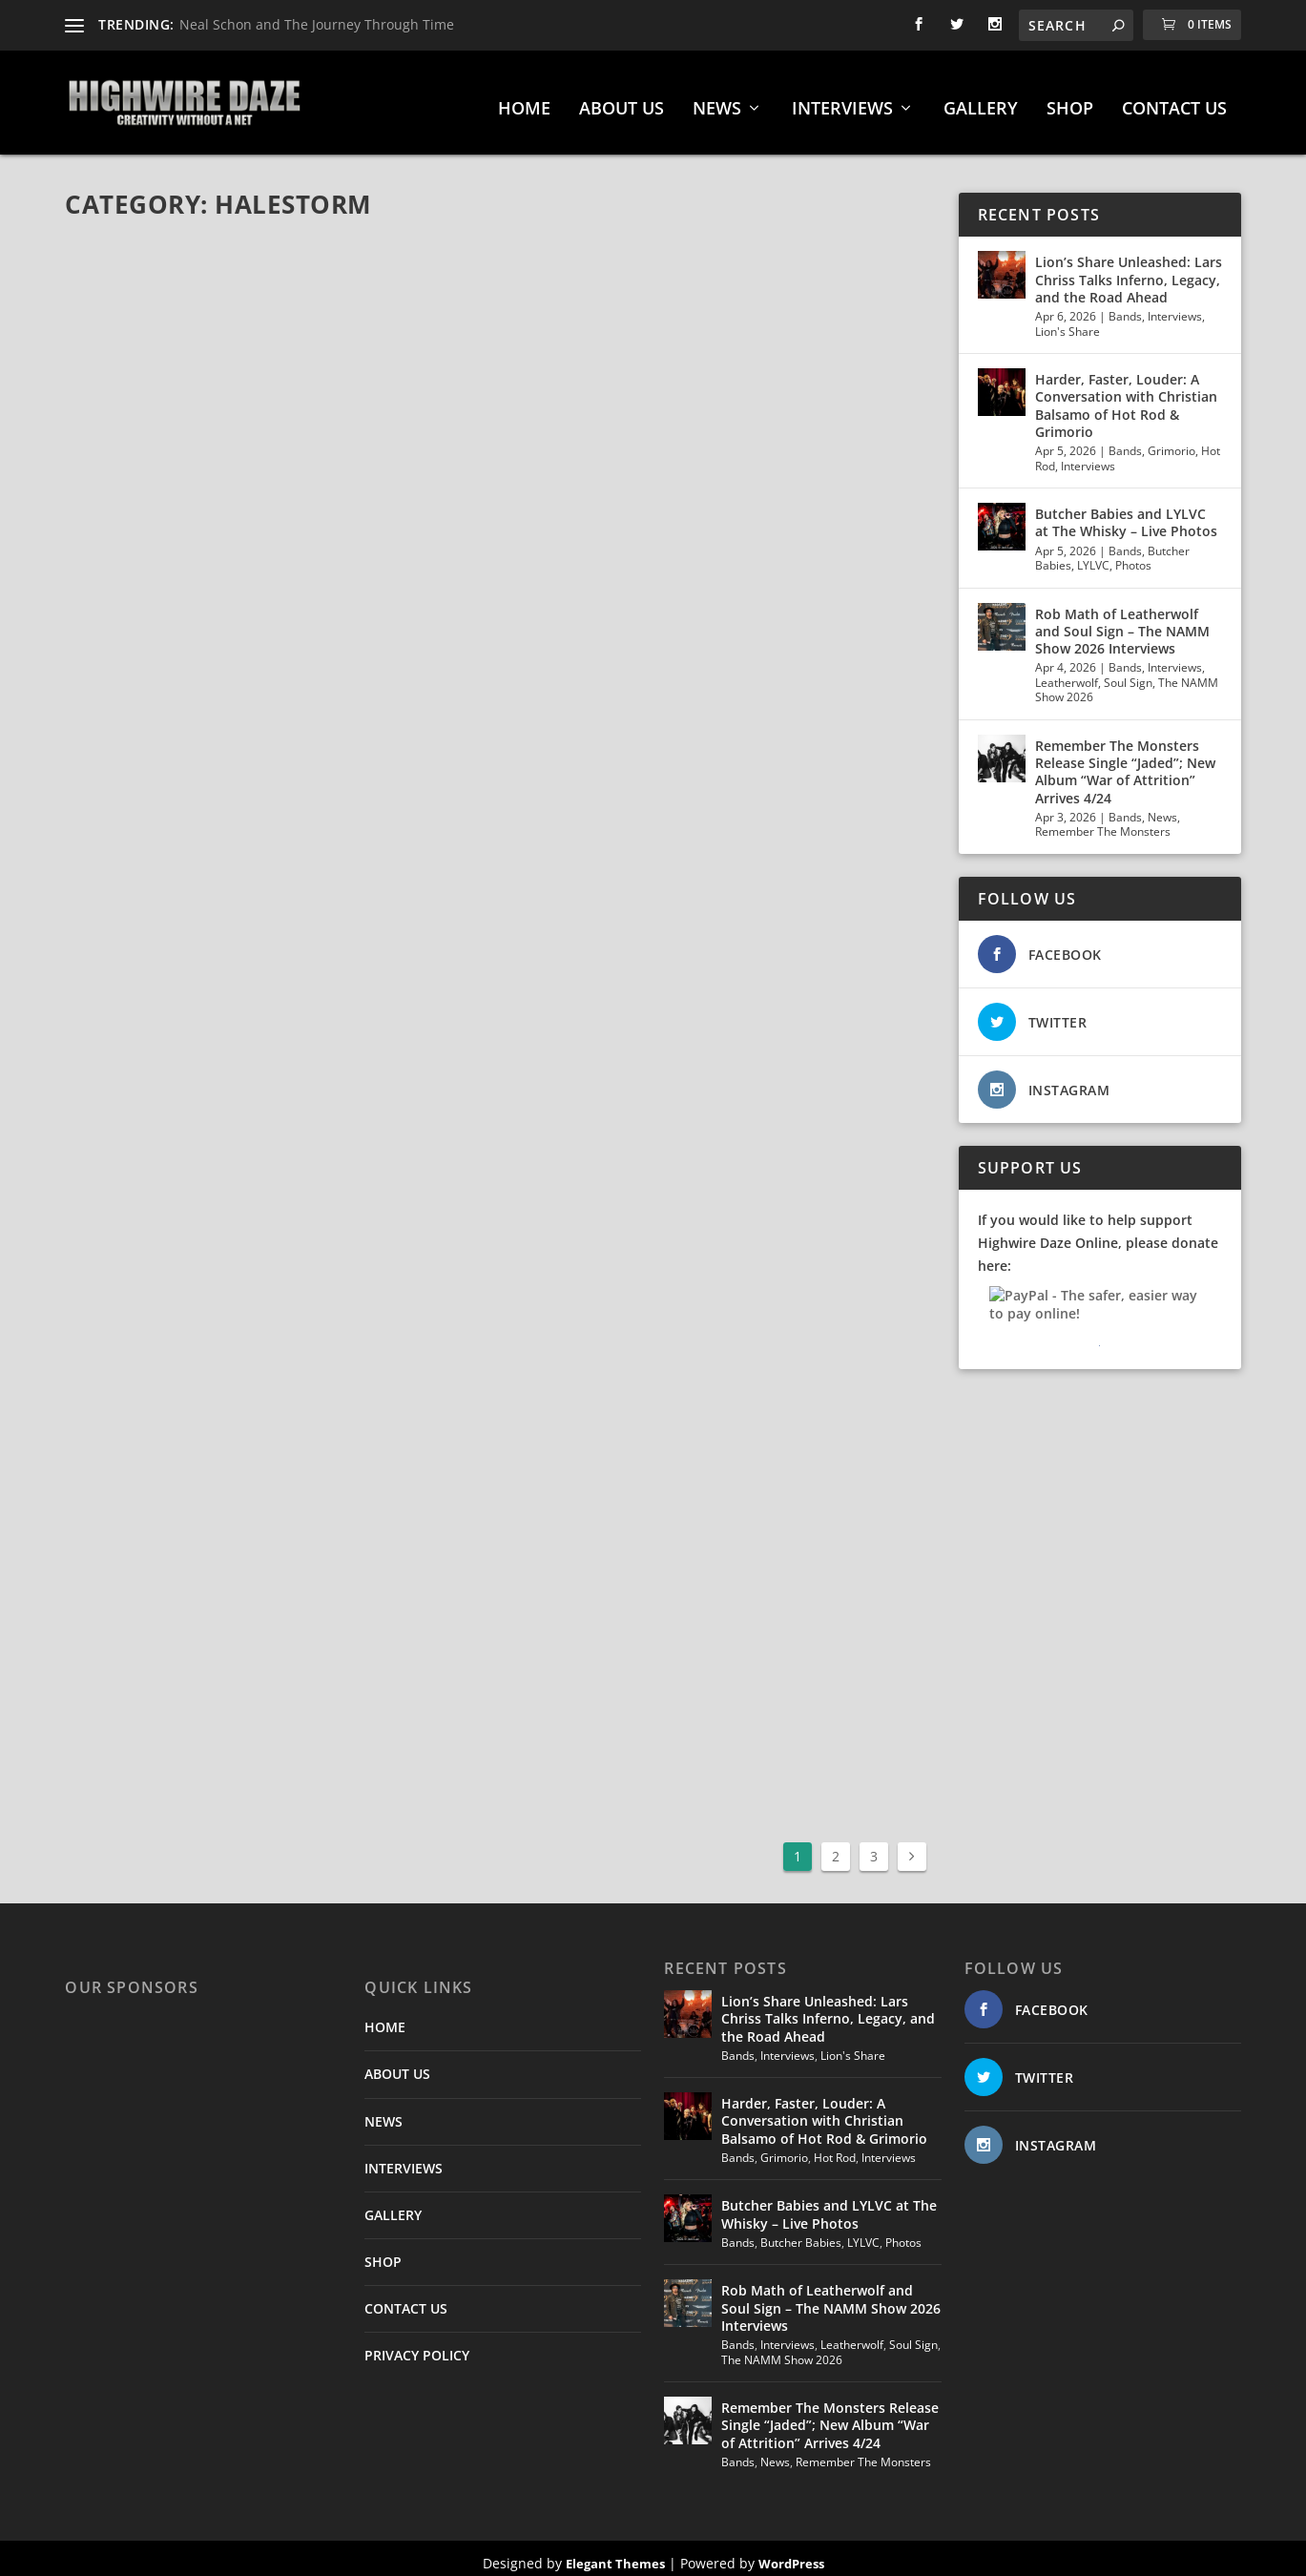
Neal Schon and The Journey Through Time (316, 24)
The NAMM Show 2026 (781, 2350)
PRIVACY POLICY (416, 2346)
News (1162, 808)
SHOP (1070, 101)
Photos (1133, 557)
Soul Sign (1128, 673)
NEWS (717, 101)
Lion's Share (1067, 322)
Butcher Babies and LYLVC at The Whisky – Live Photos (1126, 513)
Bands (1125, 308)
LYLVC (1093, 557)
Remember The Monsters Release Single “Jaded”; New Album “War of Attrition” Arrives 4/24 (1125, 763)
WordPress (791, 2554)
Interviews (1175, 308)
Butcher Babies (800, 2233)
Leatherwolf (1066, 673)
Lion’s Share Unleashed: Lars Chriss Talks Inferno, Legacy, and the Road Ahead (1128, 270)
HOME (524, 101)
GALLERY (980, 101)
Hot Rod (835, 2148)
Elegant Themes (615, 2554)
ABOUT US (621, 101)
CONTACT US (1174, 101)
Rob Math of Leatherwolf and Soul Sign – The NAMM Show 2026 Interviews (1122, 621)
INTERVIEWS (842, 101)
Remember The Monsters (1103, 823)
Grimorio (1171, 442)
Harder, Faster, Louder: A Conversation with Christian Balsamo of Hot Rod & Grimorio (1126, 397)
